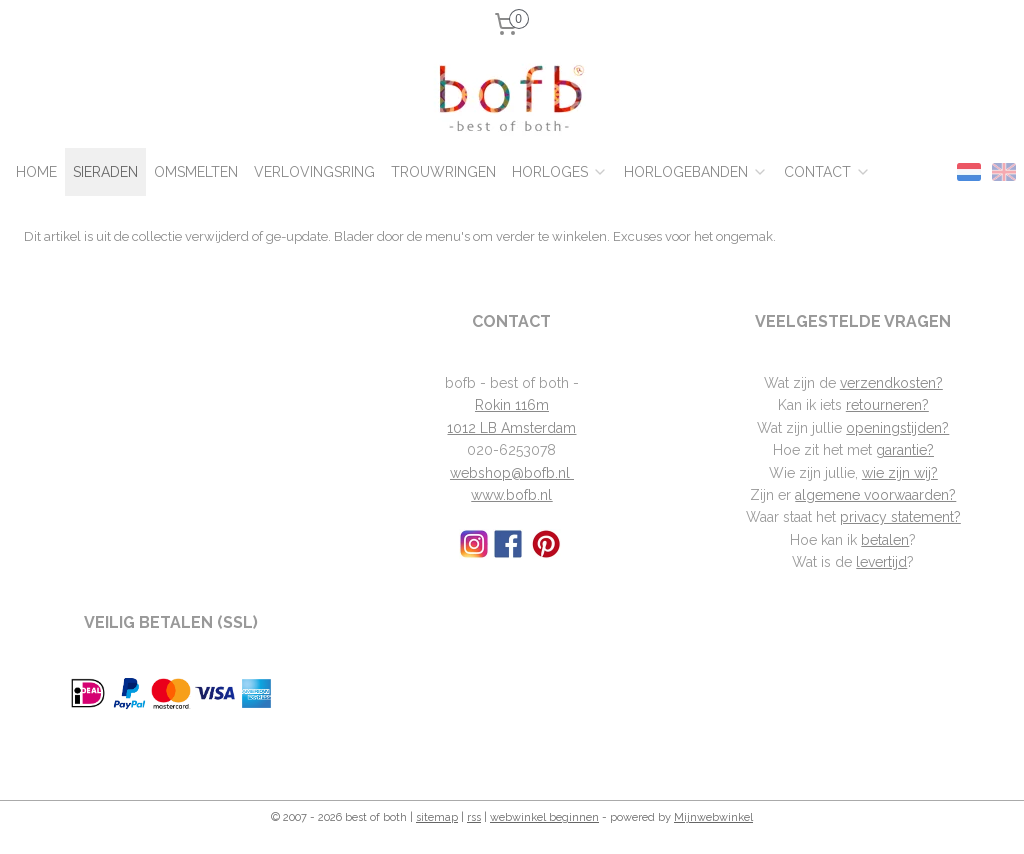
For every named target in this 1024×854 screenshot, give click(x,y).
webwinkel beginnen (544, 817)
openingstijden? (897, 428)
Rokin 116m (512, 405)
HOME (36, 172)
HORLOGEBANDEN (696, 172)
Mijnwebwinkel (713, 817)
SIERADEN (105, 172)
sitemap (437, 817)
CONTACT (827, 172)
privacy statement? (900, 517)
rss (474, 817)
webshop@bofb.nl (512, 473)
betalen (885, 540)
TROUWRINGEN (443, 172)
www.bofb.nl (511, 495)
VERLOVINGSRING (314, 172)
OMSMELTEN (196, 172)
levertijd (881, 562)
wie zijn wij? (900, 473)
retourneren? (887, 405)
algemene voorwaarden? (875, 495)
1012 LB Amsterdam (511, 428)
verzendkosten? (891, 383)
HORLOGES (560, 172)
